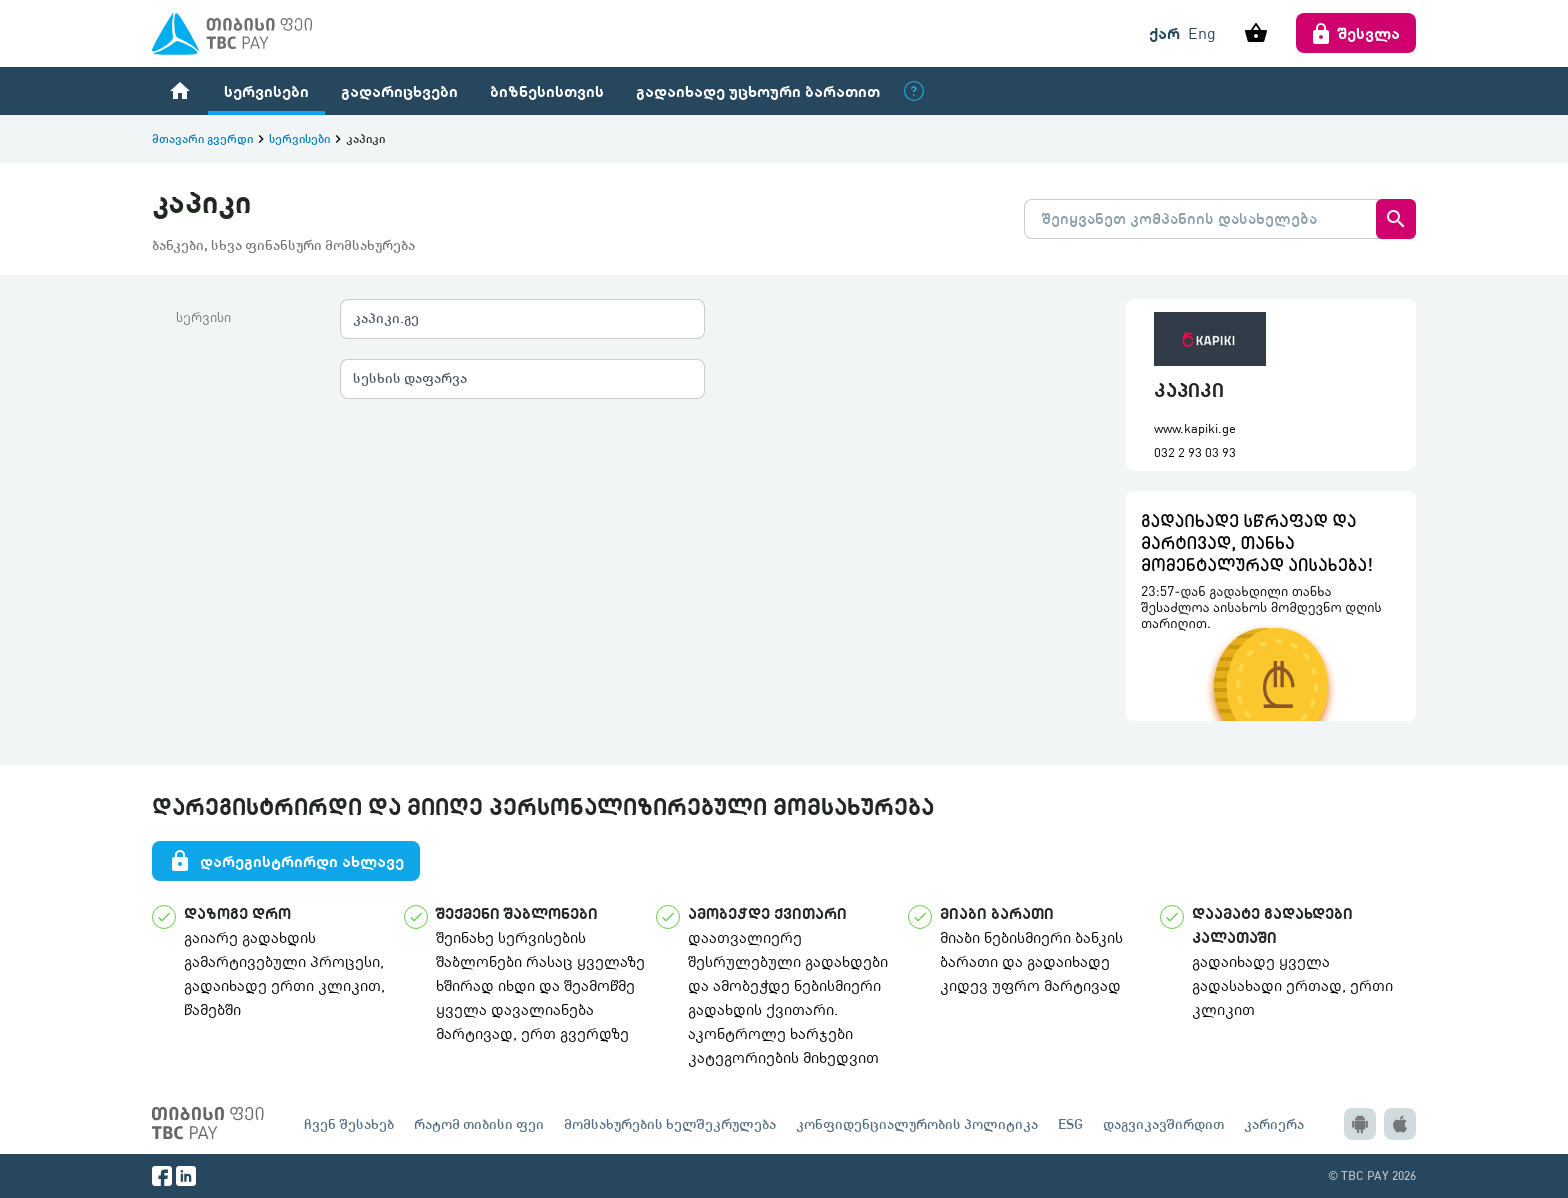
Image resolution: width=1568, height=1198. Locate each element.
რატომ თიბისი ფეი (479, 1123)
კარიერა (1274, 1123)
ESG (1070, 1123)
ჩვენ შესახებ (349, 1123)
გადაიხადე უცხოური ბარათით (758, 90)
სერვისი (203, 317)
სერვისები (266, 90)
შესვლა (1356, 33)
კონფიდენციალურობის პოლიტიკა (917, 1123)
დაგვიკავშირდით (1163, 1123)
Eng (1202, 33)
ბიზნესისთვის (547, 90)
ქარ (1164, 32)
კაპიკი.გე (386, 317)
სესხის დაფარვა (410, 377)
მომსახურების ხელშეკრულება (670, 1123)
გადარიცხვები (399, 90)
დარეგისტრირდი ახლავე (286, 861)
